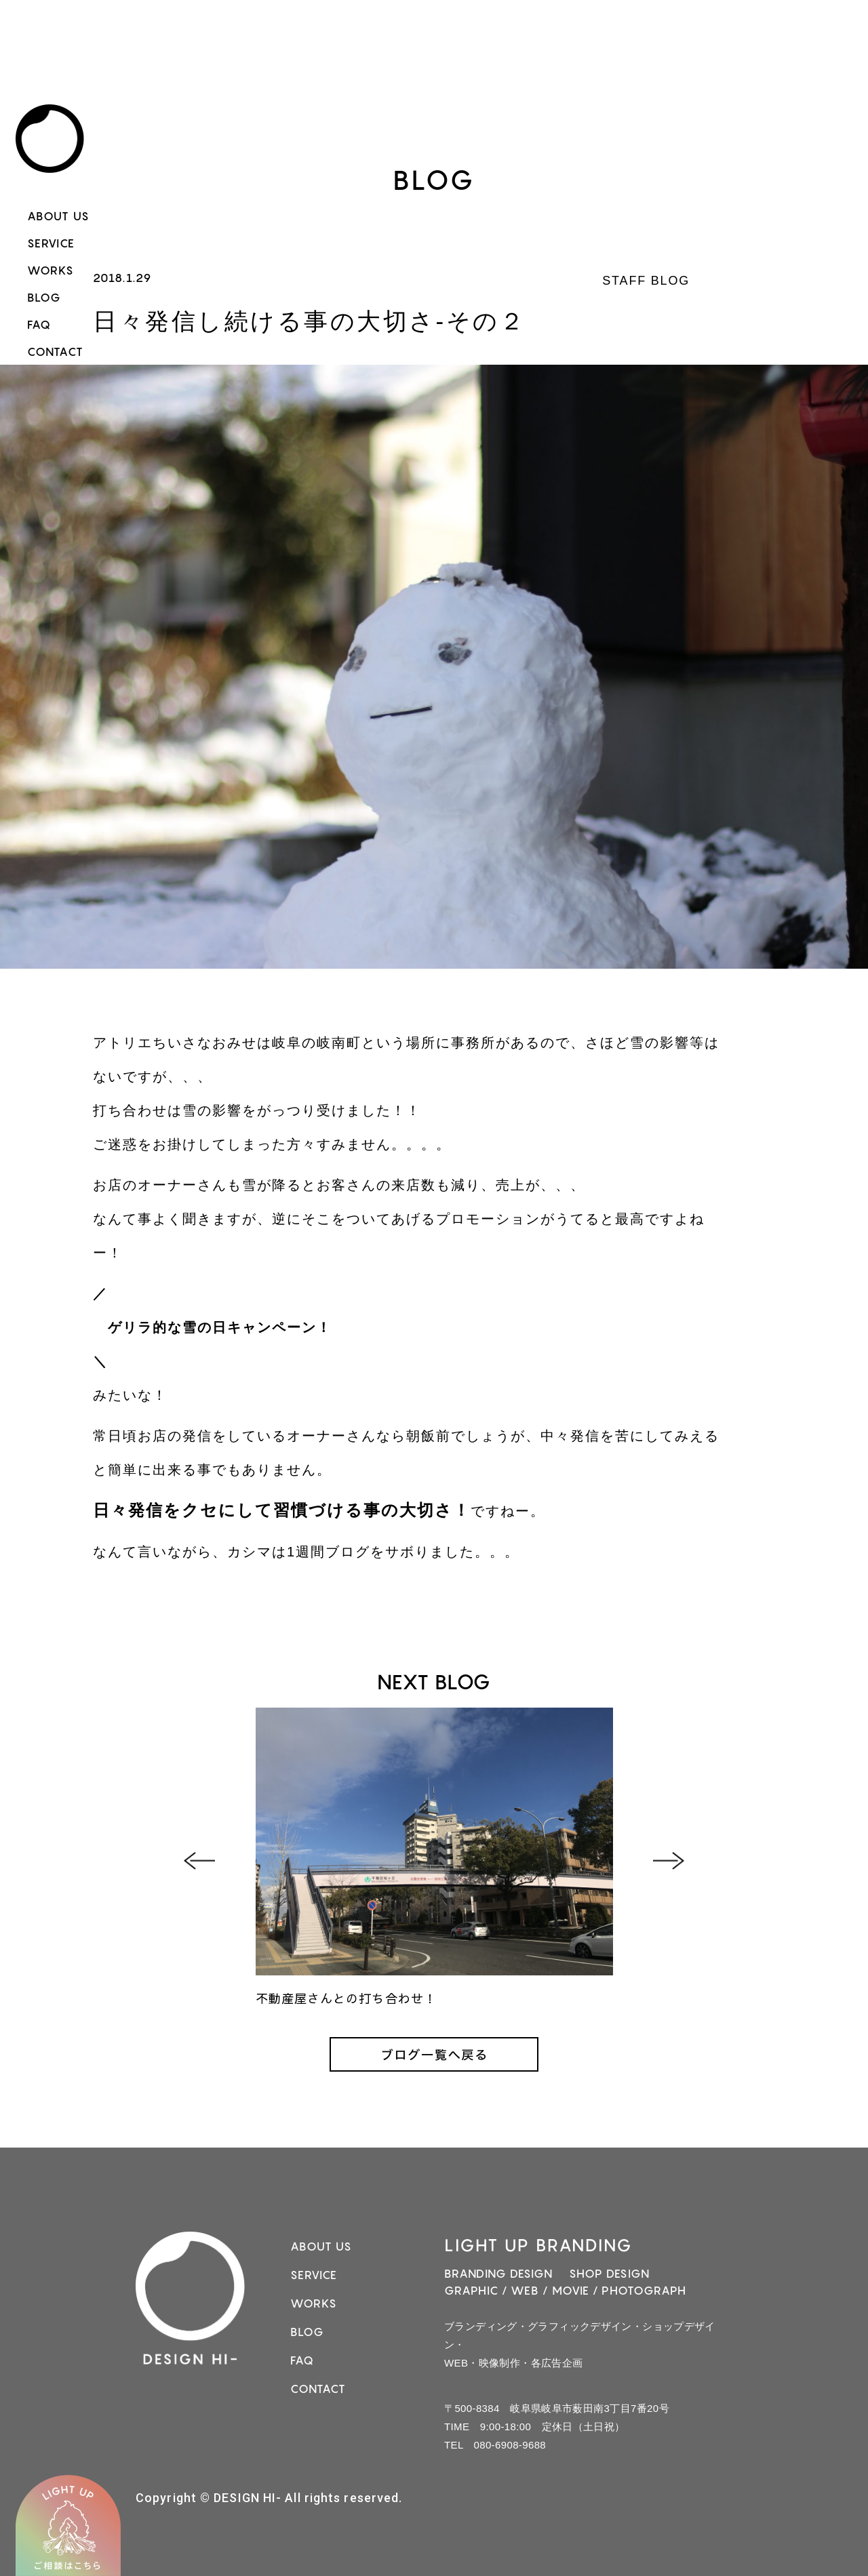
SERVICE (51, 243)
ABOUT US (58, 216)
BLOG (44, 297)
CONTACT (55, 352)
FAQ (39, 324)
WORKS (51, 270)
